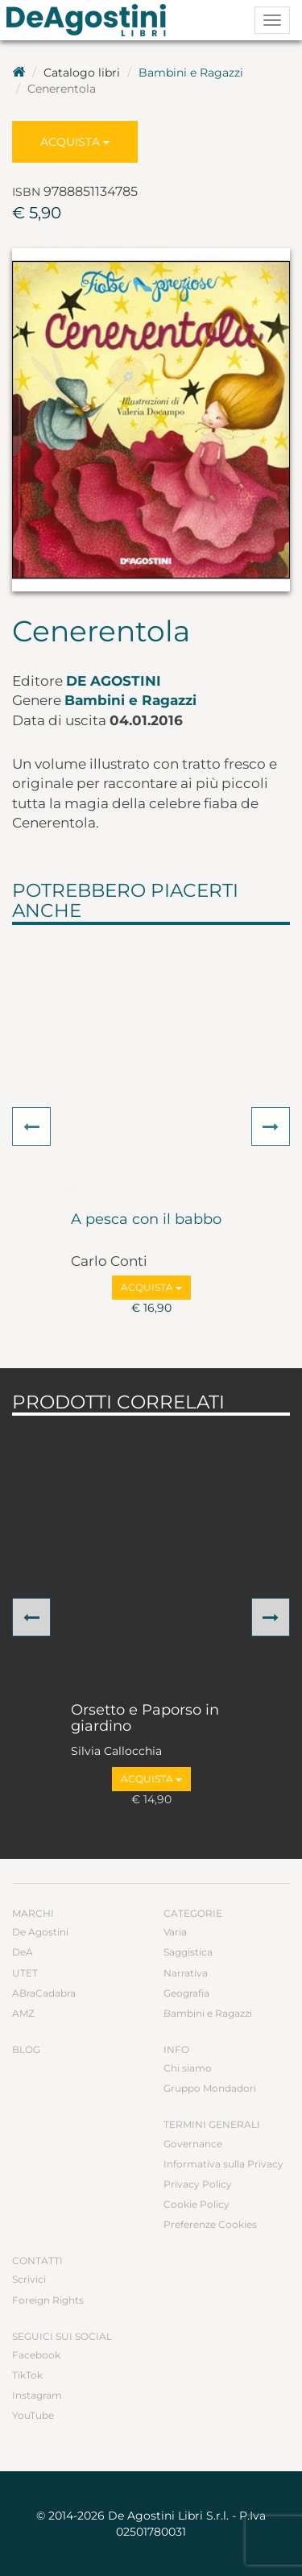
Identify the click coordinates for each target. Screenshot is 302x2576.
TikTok (27, 2375)
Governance (192, 2144)
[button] (31, 1126)
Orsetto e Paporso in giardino (145, 1719)
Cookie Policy (196, 2204)
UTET (25, 1973)
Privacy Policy (197, 2184)
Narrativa (185, 1973)
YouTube (33, 2415)
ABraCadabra (44, 1993)
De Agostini (113, 681)
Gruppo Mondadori (209, 2088)
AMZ (23, 2013)
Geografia (186, 1993)
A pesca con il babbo (146, 1220)
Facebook (36, 2355)
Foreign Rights (48, 2300)
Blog (26, 2049)
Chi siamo (187, 2068)
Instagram (37, 2395)
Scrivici (29, 2279)
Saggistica (188, 1952)
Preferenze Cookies (210, 2224)
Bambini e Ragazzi (191, 72)
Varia (175, 1932)
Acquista (75, 142)
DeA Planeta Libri (91, 20)
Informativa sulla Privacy (223, 2164)
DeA (22, 1952)
